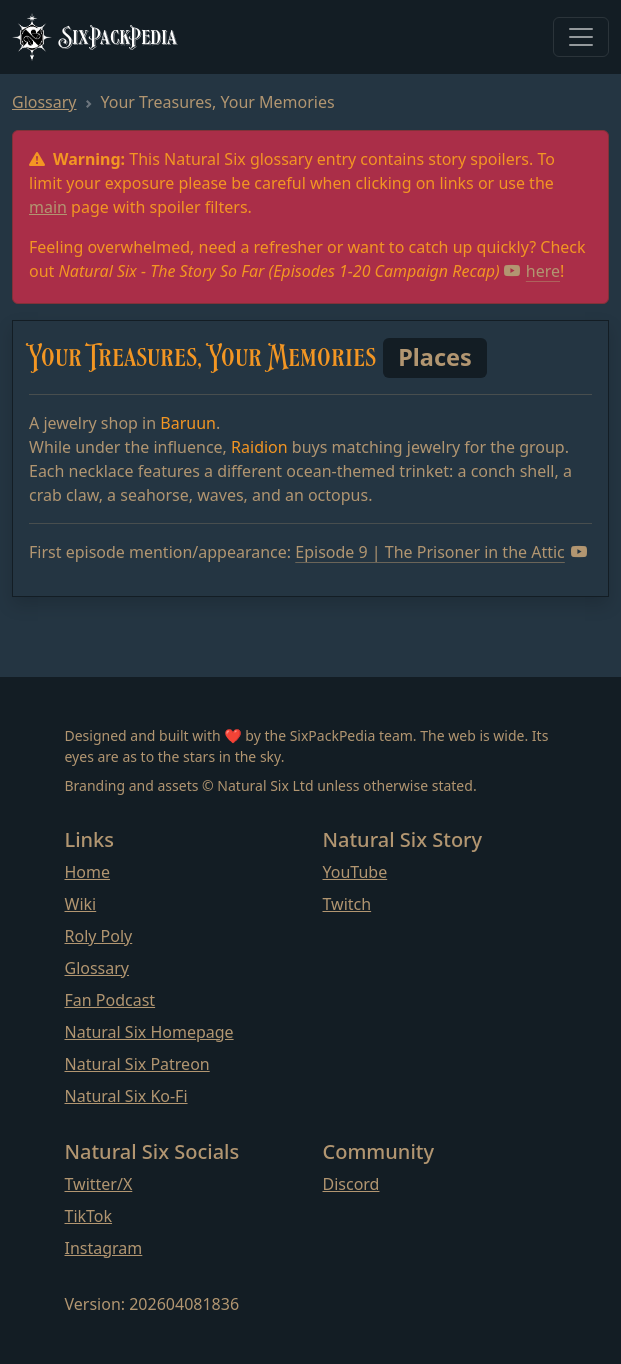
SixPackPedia (94, 37)
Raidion (259, 447)
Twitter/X (99, 1184)
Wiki (81, 904)
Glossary (44, 102)
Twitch (347, 904)
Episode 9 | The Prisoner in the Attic (441, 552)
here (532, 271)
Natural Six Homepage (149, 1032)
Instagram (104, 1248)
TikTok (89, 1216)
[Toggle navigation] (581, 37)
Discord (351, 1184)
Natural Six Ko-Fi (126, 1096)
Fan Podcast (110, 1000)
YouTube (355, 872)
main (48, 207)
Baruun (188, 423)
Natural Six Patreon (137, 1064)
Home (88, 872)
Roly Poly (99, 936)
